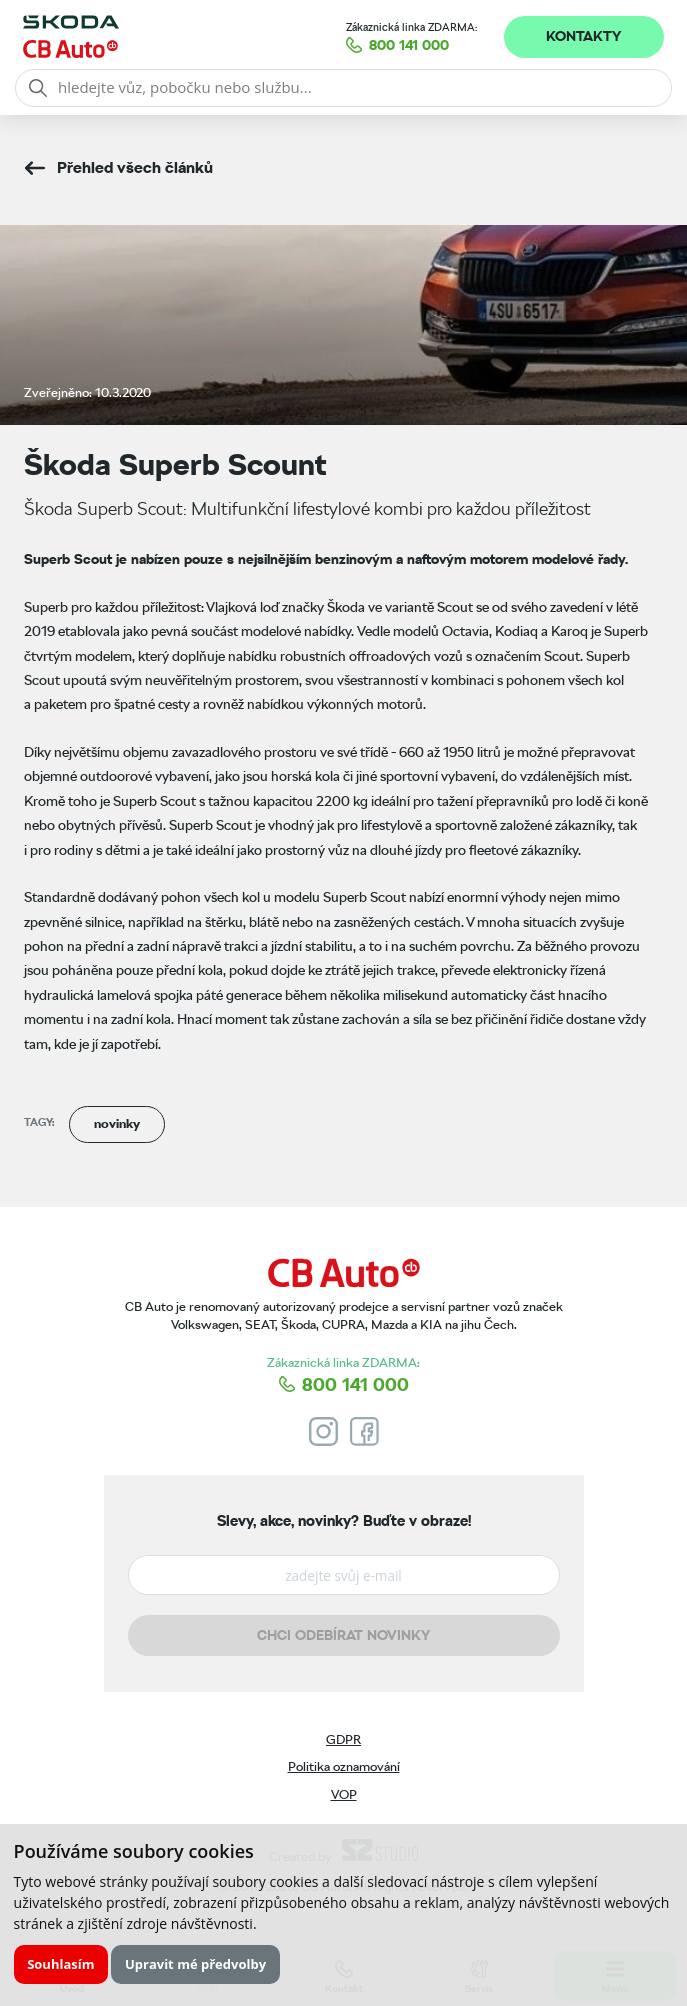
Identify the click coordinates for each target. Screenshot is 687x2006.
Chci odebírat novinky (343, 1635)
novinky (117, 1123)
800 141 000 (409, 45)
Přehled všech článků (135, 167)
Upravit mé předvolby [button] (195, 1964)
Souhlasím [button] (60, 1964)
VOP (344, 1794)
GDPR (343, 1739)
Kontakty (583, 36)
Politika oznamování (344, 1766)
